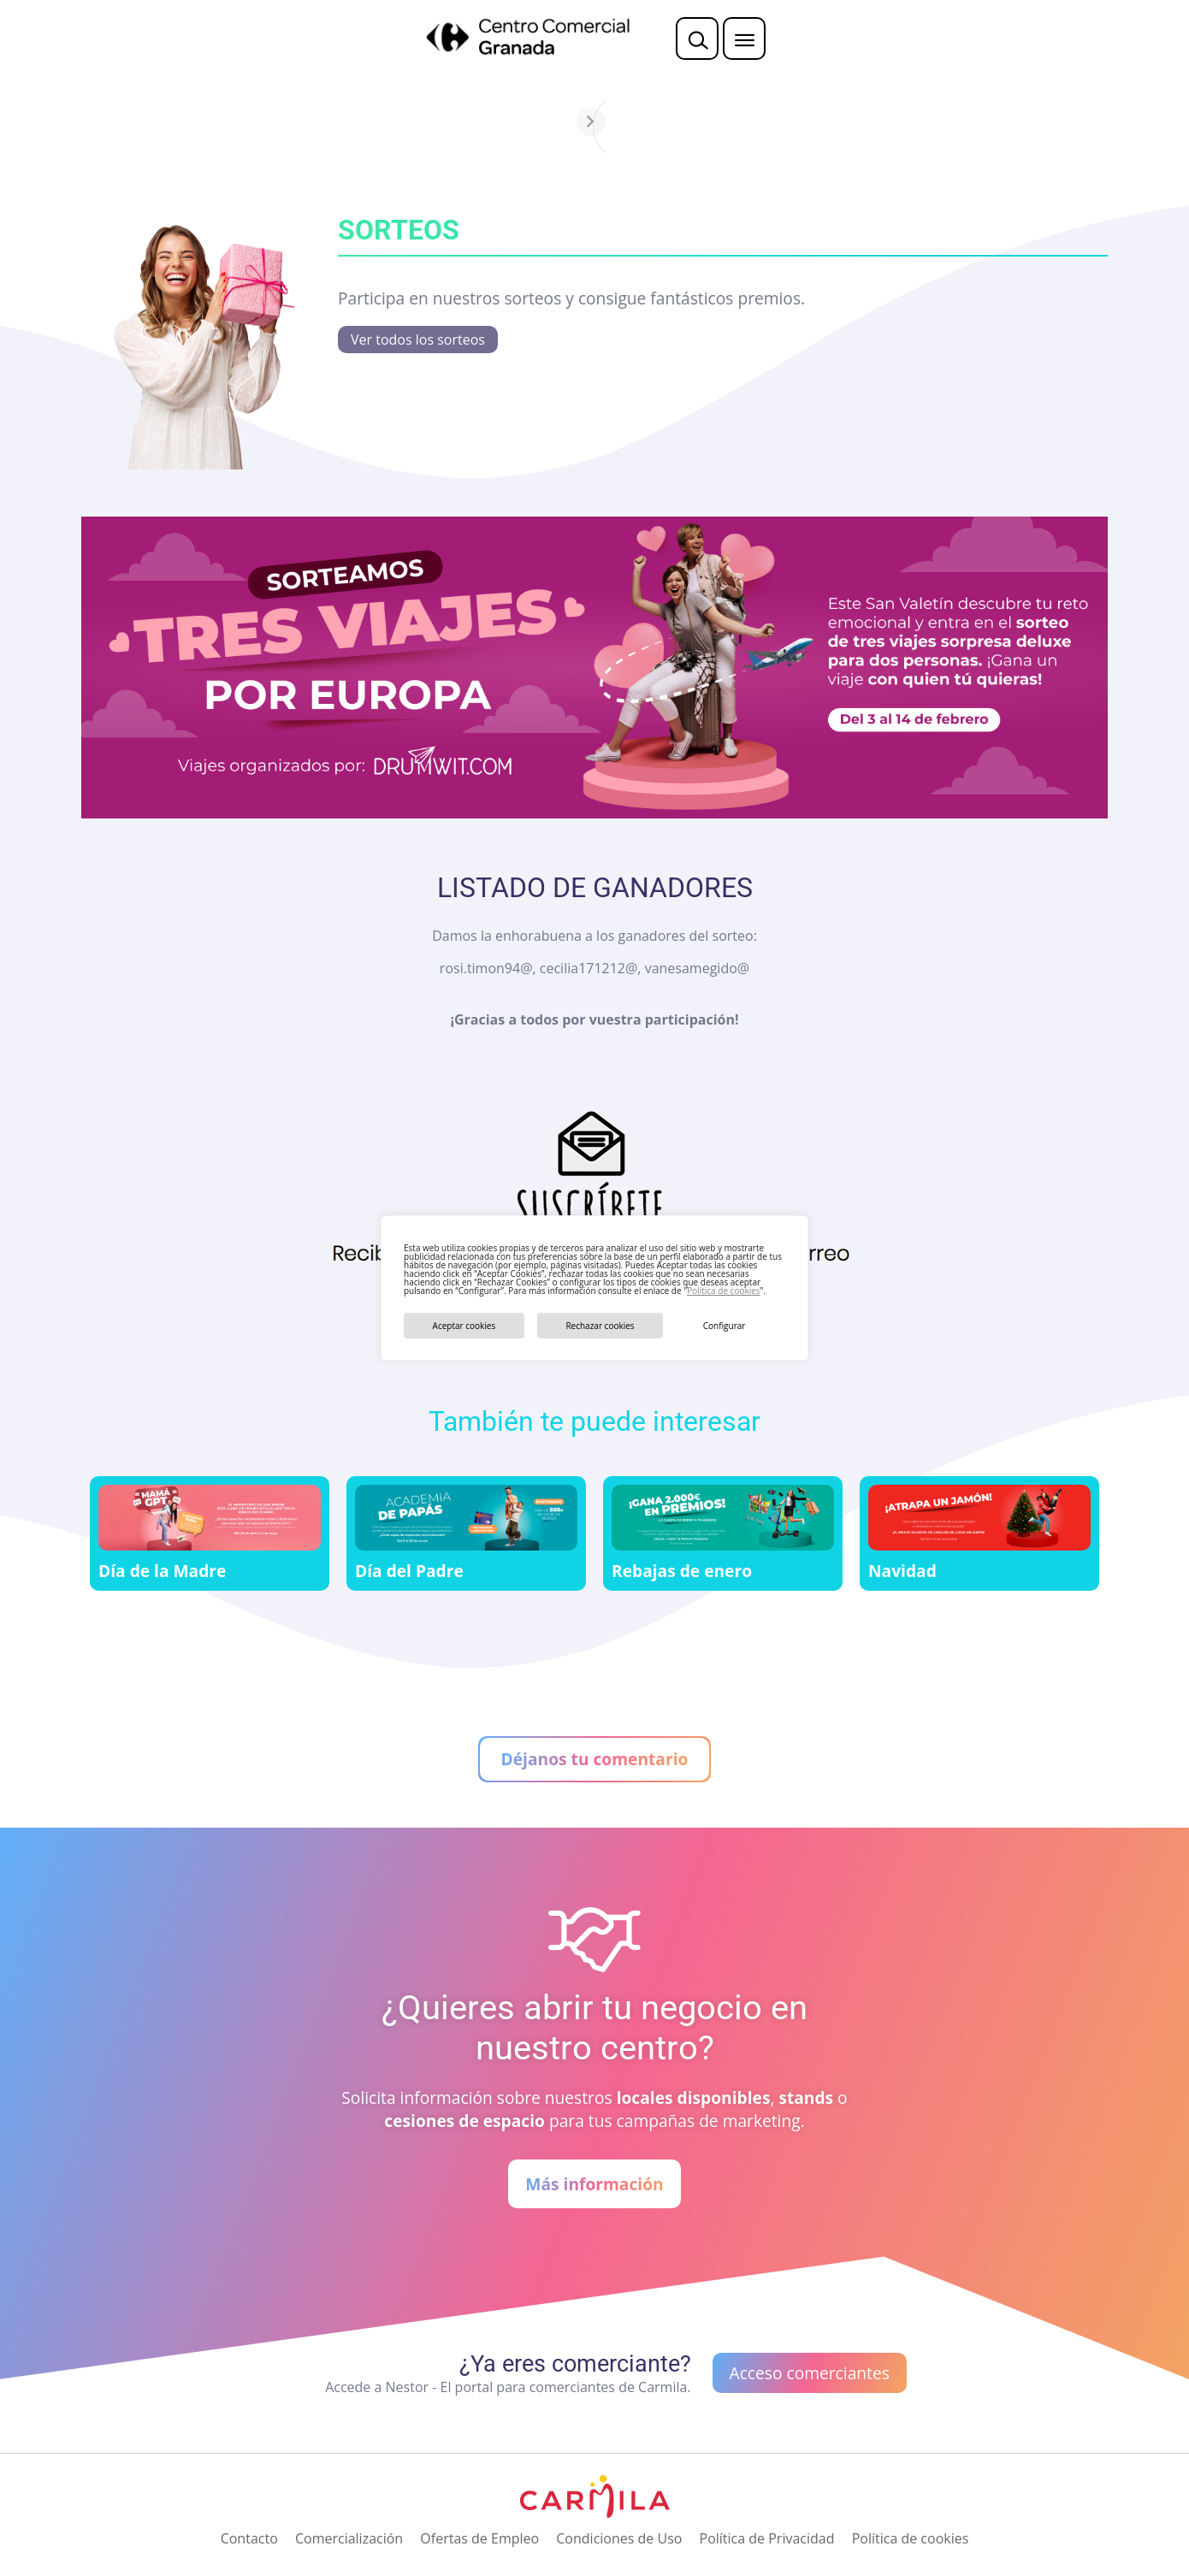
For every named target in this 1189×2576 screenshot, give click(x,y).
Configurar (724, 1326)
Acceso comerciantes (810, 2372)
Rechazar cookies (599, 1326)
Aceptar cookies (464, 1326)
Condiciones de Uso (619, 2538)
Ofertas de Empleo (479, 2538)
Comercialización (349, 2538)
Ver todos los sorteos (418, 339)
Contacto (249, 2538)
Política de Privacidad (767, 2538)
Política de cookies (723, 1291)
